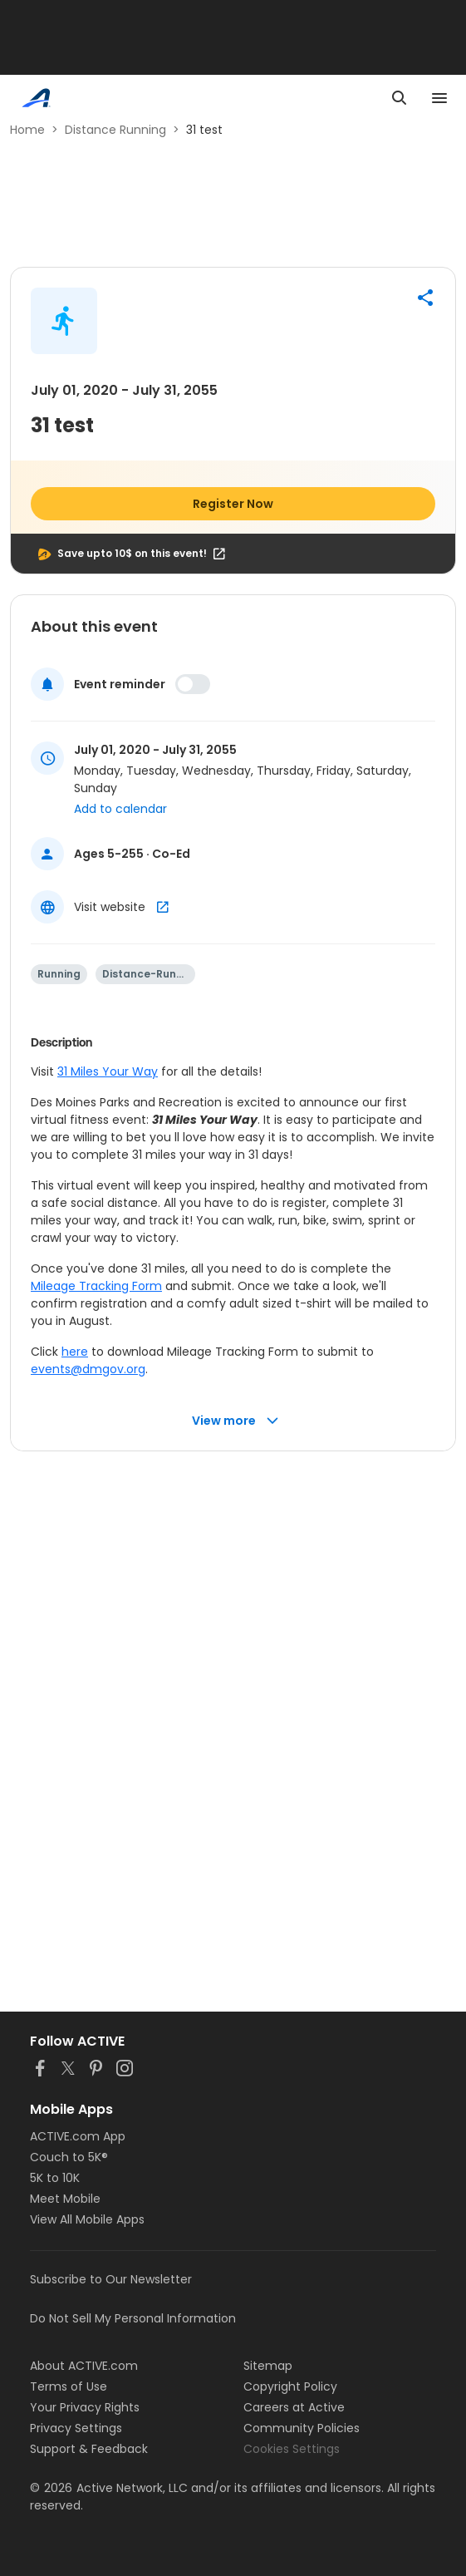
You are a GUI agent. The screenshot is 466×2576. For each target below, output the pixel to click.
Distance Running (115, 129)
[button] (425, 298)
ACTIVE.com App (77, 2136)
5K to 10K (55, 2178)
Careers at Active (294, 2407)
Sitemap (267, 2365)
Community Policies (301, 2428)
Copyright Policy (290, 2386)
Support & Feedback (89, 2449)
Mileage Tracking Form (96, 1286)
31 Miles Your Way (107, 1071)
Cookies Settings (291, 2449)
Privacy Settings (76, 2428)
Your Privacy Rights (85, 2407)
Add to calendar (120, 808)
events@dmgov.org (88, 1369)
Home (27, 129)
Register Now (233, 503)
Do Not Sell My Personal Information (133, 2318)
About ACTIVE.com (84, 2365)
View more (235, 1421)
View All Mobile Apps (87, 2219)
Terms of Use (68, 2386)
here (74, 1351)
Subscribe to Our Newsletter (111, 2279)
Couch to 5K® (69, 2157)
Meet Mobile (65, 2198)
